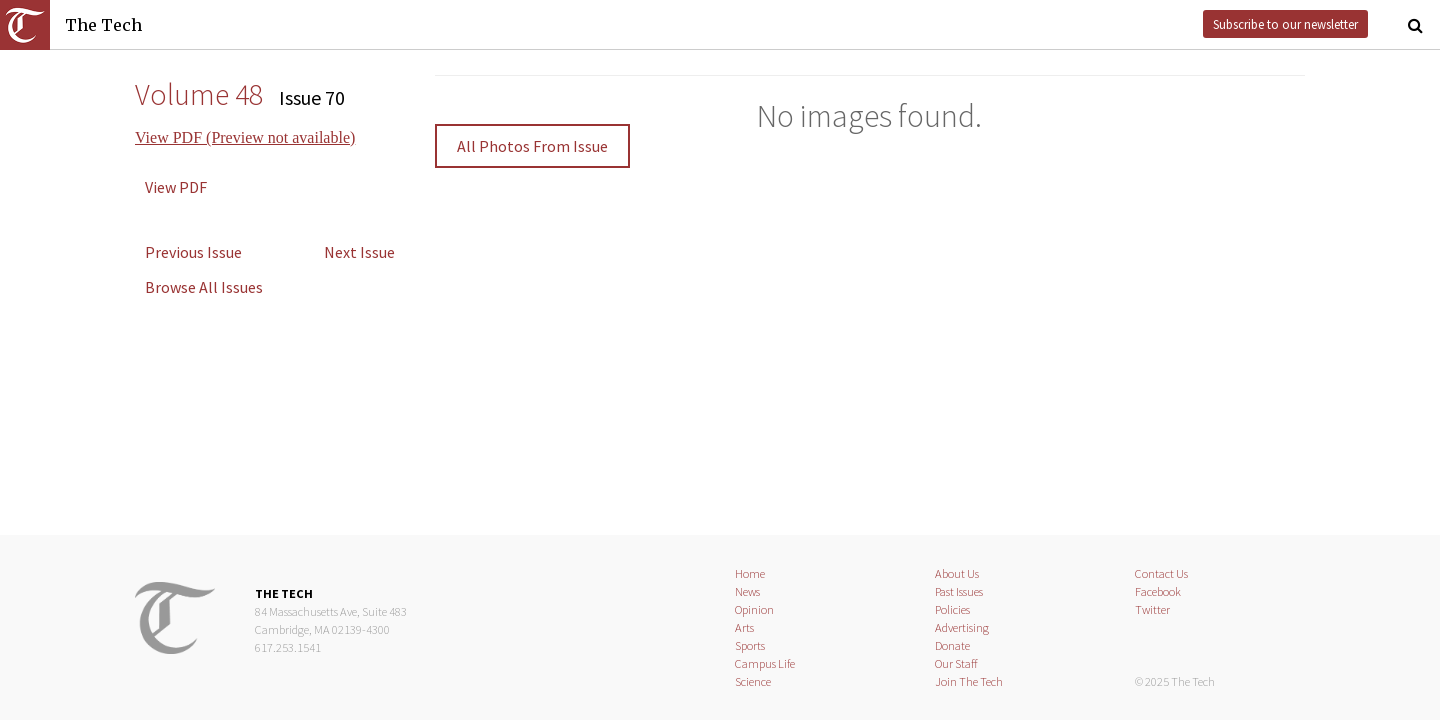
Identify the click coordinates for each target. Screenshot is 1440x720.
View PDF (176, 187)
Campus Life (765, 663)
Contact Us (1161, 573)
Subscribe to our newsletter (1285, 24)
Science (753, 681)
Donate (952, 645)
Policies (952, 609)
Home (750, 573)
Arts (744, 627)
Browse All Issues (204, 287)
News (747, 591)
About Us (957, 573)
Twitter (1152, 609)
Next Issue (359, 252)
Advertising (962, 627)
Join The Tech (969, 681)
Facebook (1158, 591)
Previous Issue (193, 252)
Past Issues (959, 591)
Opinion (754, 609)
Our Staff (956, 663)
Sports (750, 645)
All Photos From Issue (532, 146)
